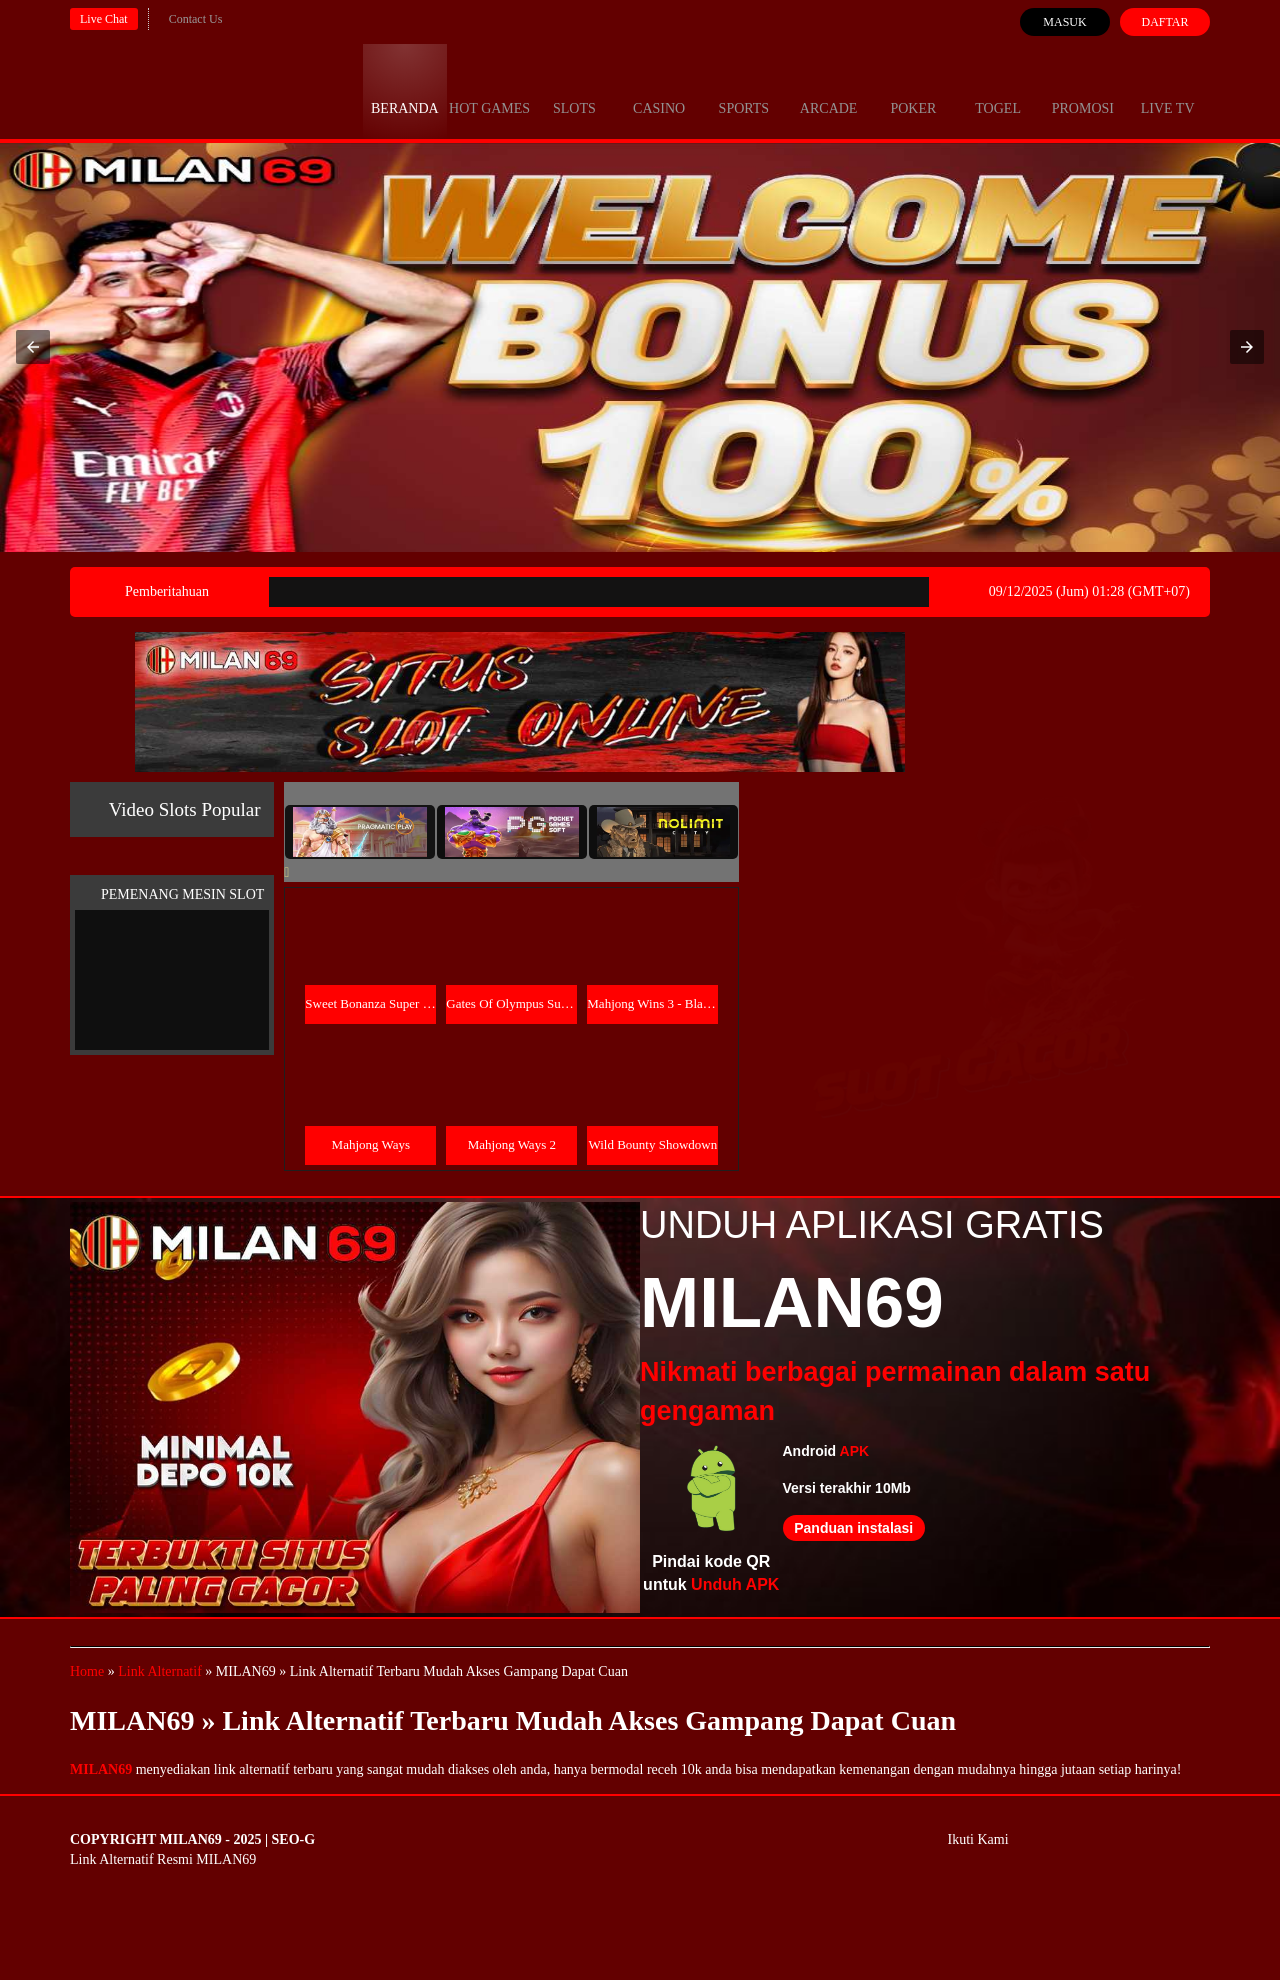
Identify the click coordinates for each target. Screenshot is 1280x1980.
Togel (998, 90)
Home (87, 1671)
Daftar (1164, 22)
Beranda (405, 90)
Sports (744, 90)
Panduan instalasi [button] (853, 1528)
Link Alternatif (160, 1671)
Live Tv (1168, 90)
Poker (913, 90)
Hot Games (489, 90)
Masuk (1064, 22)
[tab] (360, 832)
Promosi (1083, 90)
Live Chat (104, 19)
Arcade (829, 90)
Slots (574, 90)
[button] (33, 347)
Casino (659, 90)
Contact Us (196, 19)
